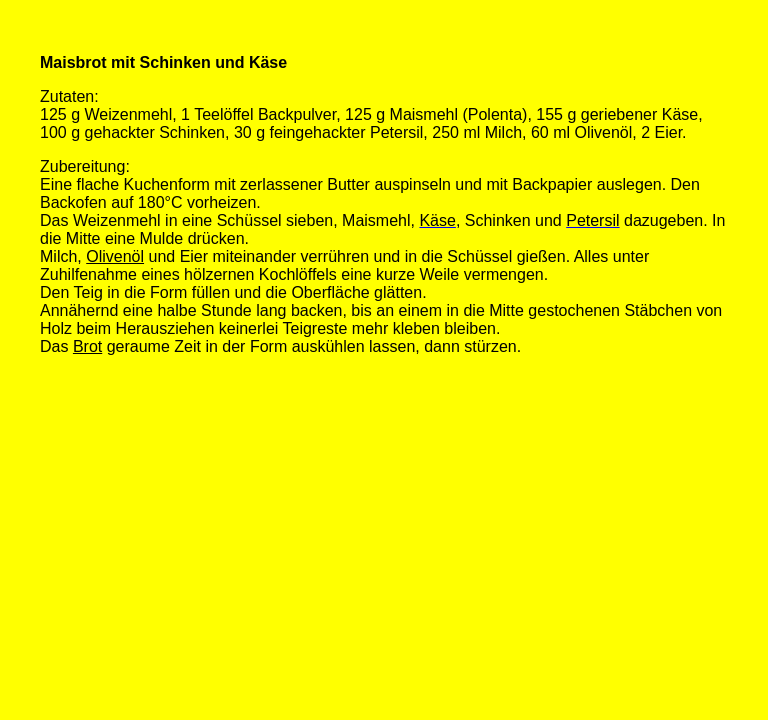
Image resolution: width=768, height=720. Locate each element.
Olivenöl (115, 256)
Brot (87, 346)
